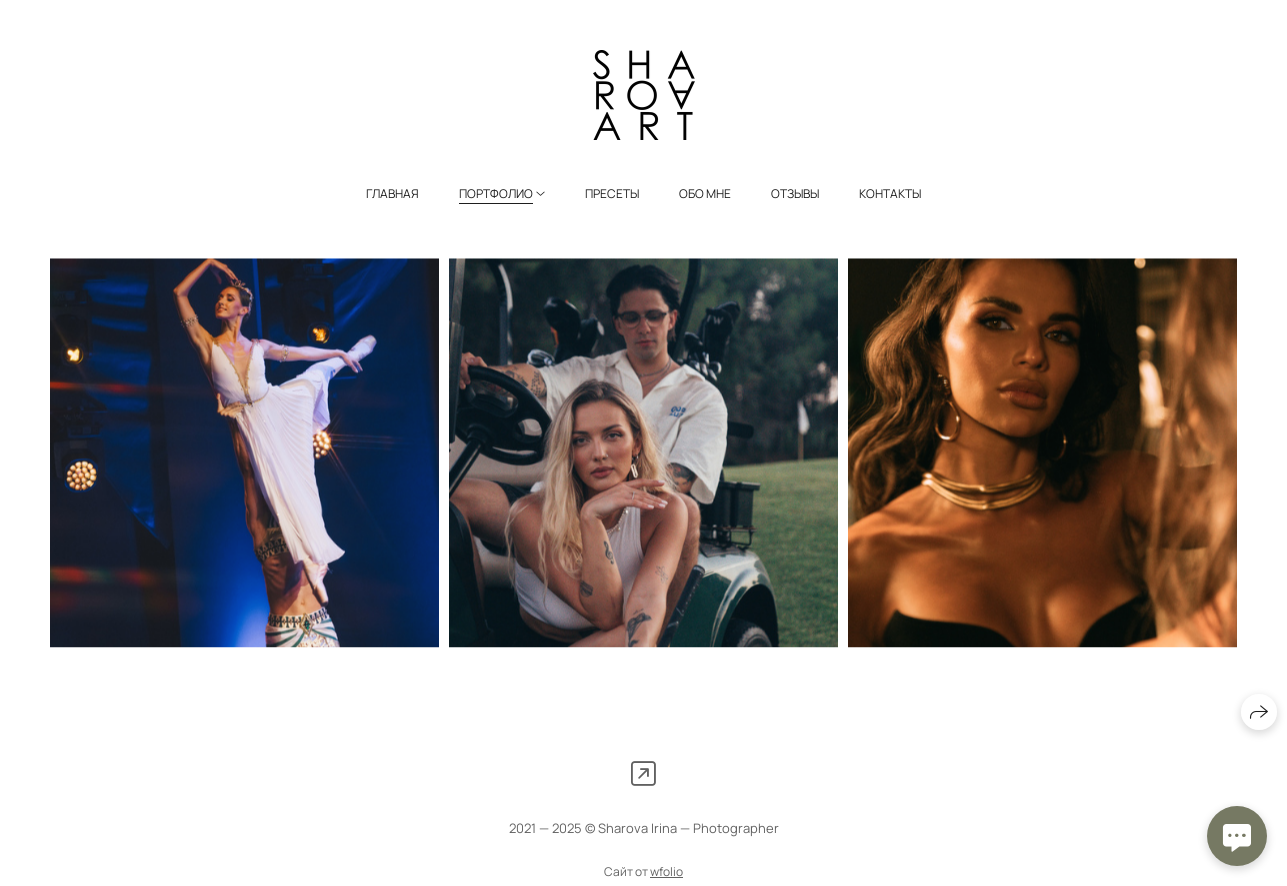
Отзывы (795, 193)
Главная (392, 193)
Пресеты (612, 193)
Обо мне (705, 193)
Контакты (890, 193)
